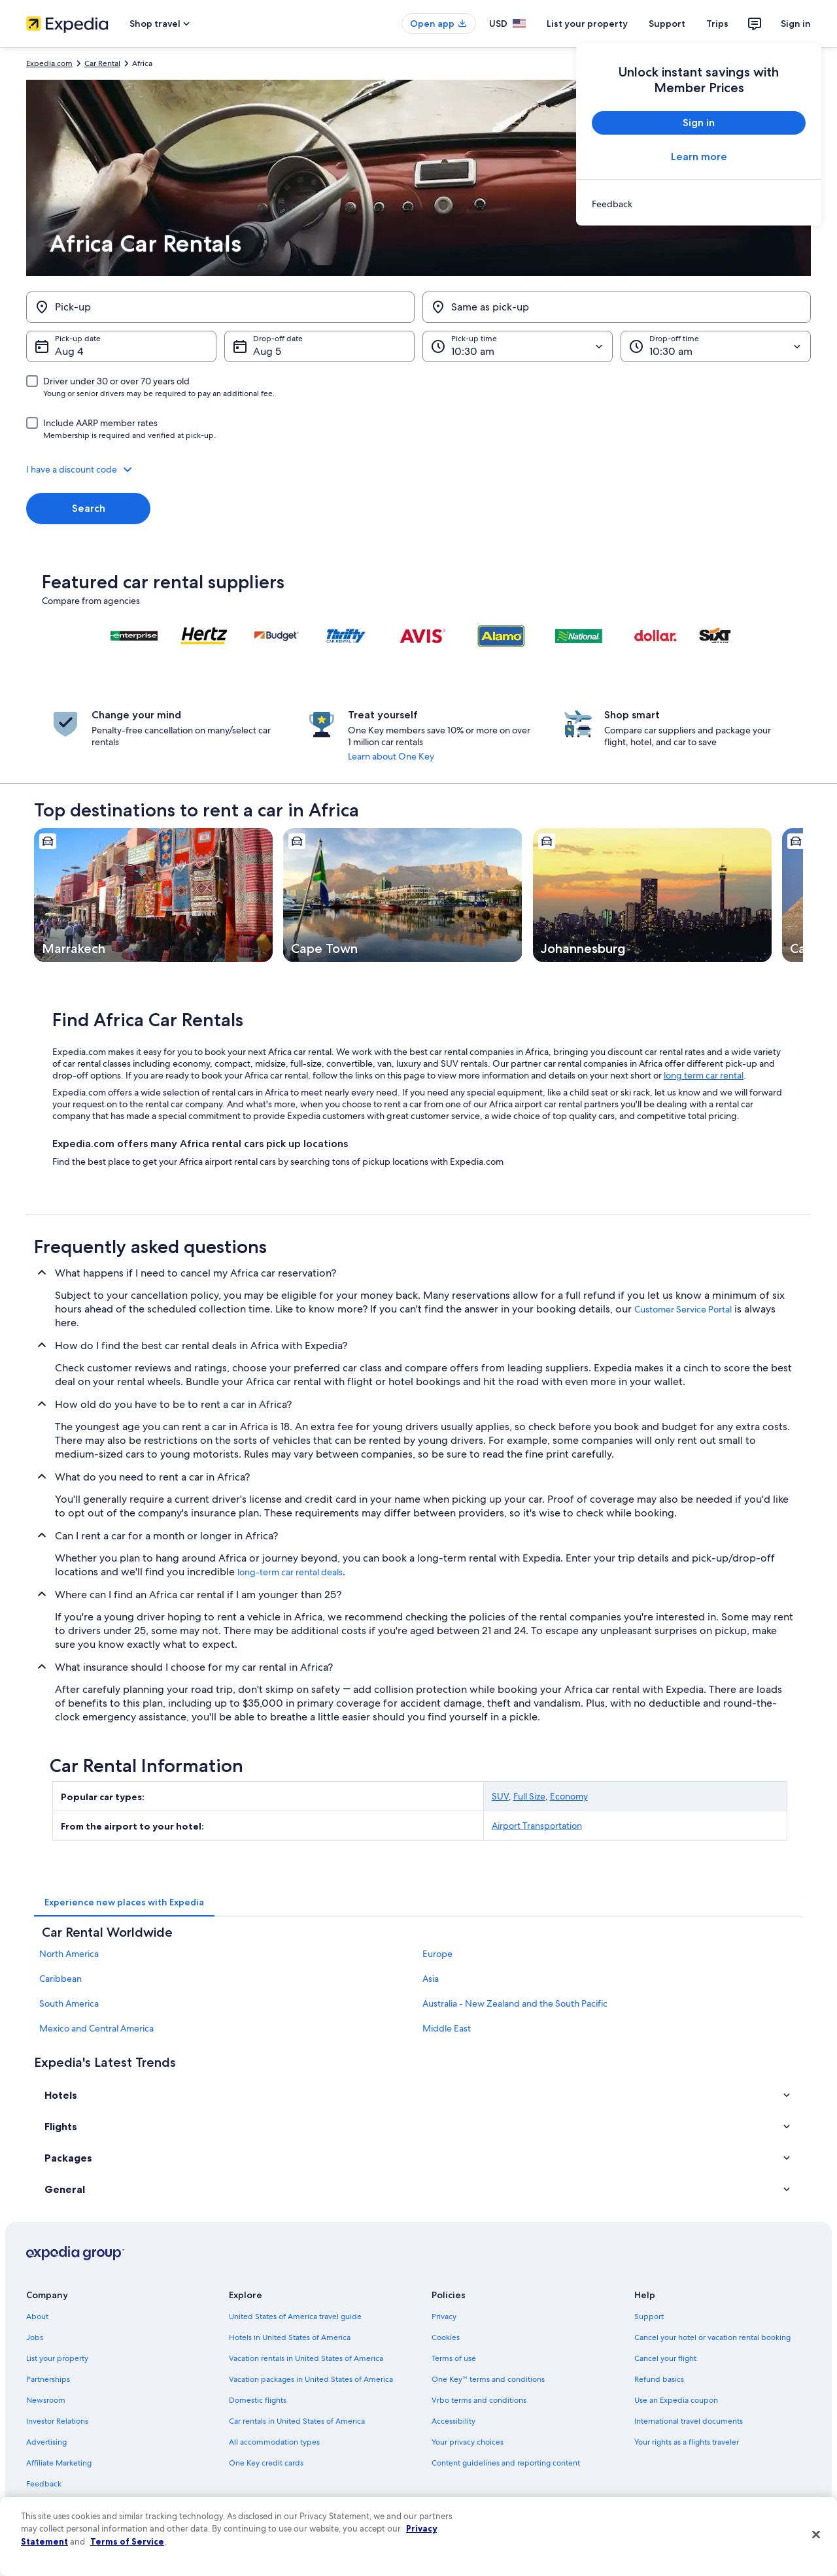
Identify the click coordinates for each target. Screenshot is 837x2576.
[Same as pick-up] (616, 307)
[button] (418, 469)
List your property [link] (57, 2358)
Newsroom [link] (45, 2400)
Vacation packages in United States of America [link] (311, 2379)
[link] (698, 204)
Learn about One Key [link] (391, 756)
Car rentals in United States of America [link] (297, 2421)
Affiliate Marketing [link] (59, 2463)
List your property (587, 23)
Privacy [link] (444, 2316)
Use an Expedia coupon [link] (676, 2400)
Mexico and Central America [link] (96, 2028)
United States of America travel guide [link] (295, 2316)
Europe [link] (437, 1954)
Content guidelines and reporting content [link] (506, 2463)
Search (88, 508)
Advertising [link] (46, 2442)
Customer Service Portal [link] (683, 1309)
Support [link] (649, 2316)
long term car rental (703, 1075)
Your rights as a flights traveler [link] (686, 2442)
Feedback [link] (43, 2484)
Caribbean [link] (60, 1978)
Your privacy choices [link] (468, 2442)
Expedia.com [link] (49, 63)
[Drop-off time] (716, 346)
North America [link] (69, 1954)
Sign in (796, 23)
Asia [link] (430, 1978)
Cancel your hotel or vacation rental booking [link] (712, 2337)
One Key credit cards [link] (266, 2463)
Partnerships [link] (48, 2379)
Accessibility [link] (453, 2421)
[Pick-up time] (517, 346)
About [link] (37, 2316)
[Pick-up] (220, 307)
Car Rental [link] (102, 63)
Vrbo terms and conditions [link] (479, 2400)
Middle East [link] (446, 2028)
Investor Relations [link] (57, 2421)
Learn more (699, 156)
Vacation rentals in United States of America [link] (306, 2358)
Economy (569, 1796)
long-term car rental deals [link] (290, 1572)
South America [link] (69, 2003)
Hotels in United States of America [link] (289, 2337)
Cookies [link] (446, 2337)
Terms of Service (127, 2541)
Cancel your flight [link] (665, 2358)
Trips (717, 23)
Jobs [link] (34, 2337)
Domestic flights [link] (257, 2400)
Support (667, 23)
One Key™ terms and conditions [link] (488, 2379)
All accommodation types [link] (274, 2442)
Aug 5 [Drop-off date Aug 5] (267, 351)
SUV (500, 1796)
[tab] (124, 1902)
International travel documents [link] (688, 2421)
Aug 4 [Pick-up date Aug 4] (69, 351)
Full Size (529, 1796)
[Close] (816, 2534)
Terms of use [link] (454, 2358)
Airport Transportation (537, 1826)
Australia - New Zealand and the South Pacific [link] (514, 2003)
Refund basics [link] (659, 2379)
